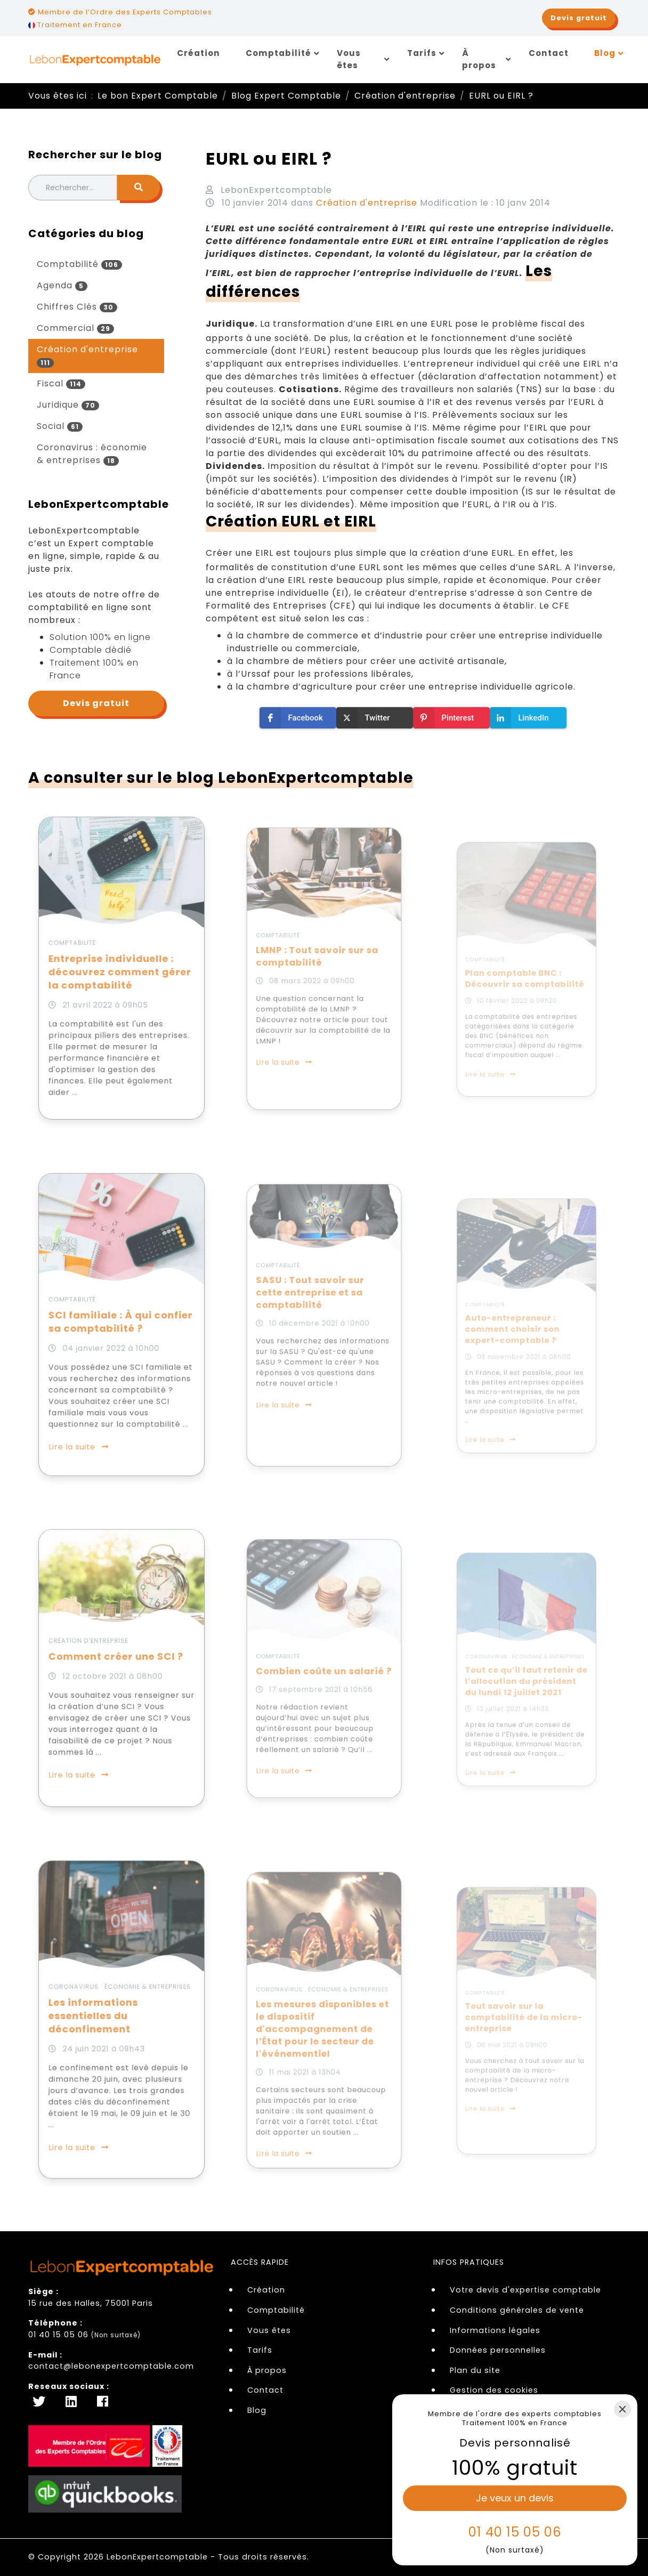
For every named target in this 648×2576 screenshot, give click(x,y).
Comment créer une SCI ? (117, 1662)
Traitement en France (75, 24)
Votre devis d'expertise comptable (525, 2290)
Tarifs (421, 53)
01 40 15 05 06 (58, 2334)
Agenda (62, 285)
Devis (578, 18)
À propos (479, 59)
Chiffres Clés (77, 307)
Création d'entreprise (87, 355)
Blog (604, 53)
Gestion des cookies (494, 2390)
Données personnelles (498, 2350)
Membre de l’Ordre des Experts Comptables (120, 12)
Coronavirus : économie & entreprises (92, 453)
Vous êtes (349, 59)
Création (198, 53)
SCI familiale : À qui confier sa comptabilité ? (121, 1325)
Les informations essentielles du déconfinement (102, 2019)
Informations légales (495, 2330)
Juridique (68, 405)
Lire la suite (92, 1411)
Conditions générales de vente (517, 2310)
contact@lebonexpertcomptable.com (111, 2366)
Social (60, 426)
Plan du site (475, 2370)
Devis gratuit (96, 703)
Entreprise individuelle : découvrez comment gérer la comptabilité (120, 973)
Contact (549, 53)
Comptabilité (278, 53)
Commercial (75, 328)
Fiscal (61, 383)
